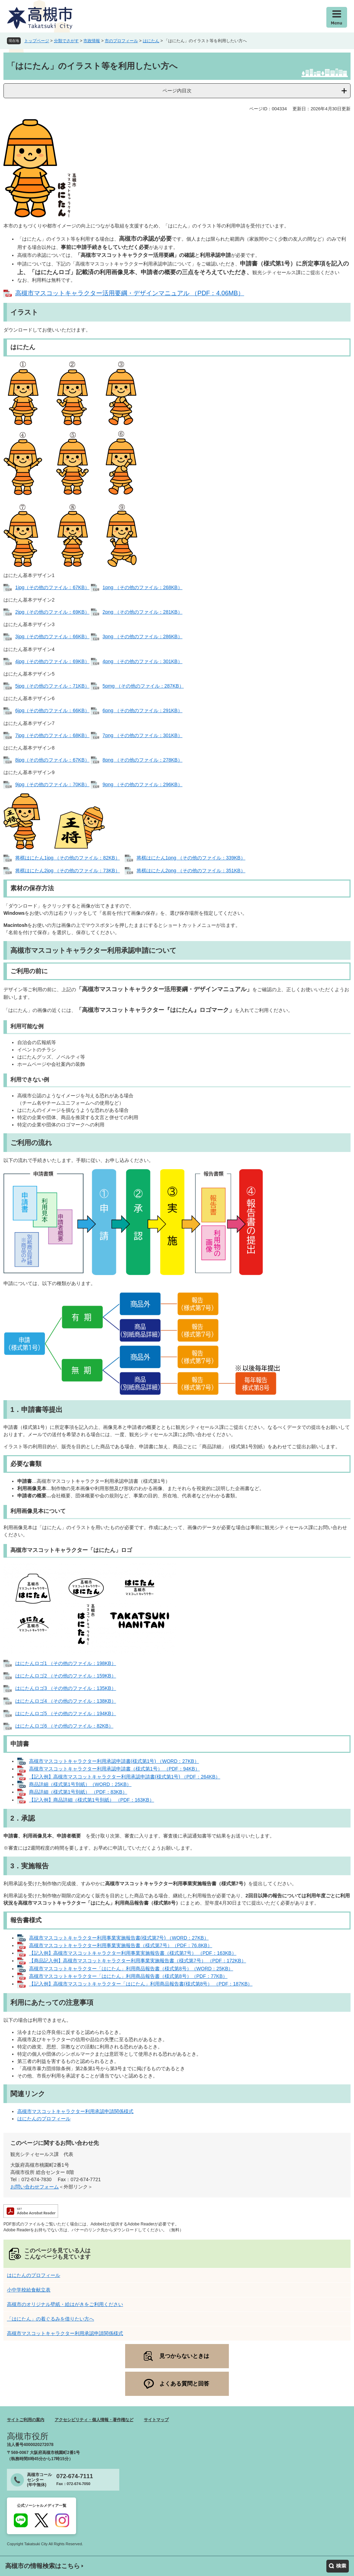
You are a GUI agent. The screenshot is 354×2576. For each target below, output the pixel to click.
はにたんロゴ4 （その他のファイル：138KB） (65, 1701)
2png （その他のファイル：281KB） (143, 612)
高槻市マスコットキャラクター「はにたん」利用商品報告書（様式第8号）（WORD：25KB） (131, 1968)
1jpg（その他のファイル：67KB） (52, 587)
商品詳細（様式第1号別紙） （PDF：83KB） (78, 1792)
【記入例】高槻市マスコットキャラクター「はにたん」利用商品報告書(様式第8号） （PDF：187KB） (140, 1984)
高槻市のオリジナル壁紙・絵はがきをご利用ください (65, 2304)
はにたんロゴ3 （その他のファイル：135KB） (65, 1688)
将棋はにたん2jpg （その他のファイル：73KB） (67, 870)
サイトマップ (156, 2419)
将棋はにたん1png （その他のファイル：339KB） (191, 858)
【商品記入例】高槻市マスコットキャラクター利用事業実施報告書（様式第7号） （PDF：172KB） (137, 1960)
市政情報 (91, 40)
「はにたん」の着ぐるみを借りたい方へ (50, 2319)
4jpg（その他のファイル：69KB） (52, 661)
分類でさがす (66, 40)
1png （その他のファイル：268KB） (143, 587)
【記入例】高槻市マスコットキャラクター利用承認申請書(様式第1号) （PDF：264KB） (124, 1776)
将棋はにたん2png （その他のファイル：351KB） (191, 870)
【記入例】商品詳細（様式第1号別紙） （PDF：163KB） (91, 1800)
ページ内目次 (177, 90)
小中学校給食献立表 (28, 2290)
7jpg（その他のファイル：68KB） (52, 735)
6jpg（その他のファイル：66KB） (52, 710)
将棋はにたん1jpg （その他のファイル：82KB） (67, 858)
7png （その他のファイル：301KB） (143, 735)
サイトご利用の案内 (25, 2419)
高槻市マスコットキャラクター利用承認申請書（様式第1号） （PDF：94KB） (114, 1768)
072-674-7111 (74, 2476)
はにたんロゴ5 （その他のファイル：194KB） (65, 1713)
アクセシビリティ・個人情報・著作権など (94, 2419)
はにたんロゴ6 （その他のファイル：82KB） (64, 1726)
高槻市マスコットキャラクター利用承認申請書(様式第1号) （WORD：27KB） (114, 1761)
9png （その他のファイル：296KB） (143, 784)
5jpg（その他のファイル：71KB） (52, 686)
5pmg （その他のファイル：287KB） (143, 686)
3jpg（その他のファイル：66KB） (52, 636)
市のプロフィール (121, 40)
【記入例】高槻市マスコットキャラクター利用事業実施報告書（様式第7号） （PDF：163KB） (132, 1953)
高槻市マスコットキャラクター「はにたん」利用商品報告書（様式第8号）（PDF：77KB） (128, 1976)
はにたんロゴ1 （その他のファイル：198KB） (65, 1663)
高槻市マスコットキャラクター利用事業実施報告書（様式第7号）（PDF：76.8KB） (120, 1945)
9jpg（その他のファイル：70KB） (52, 784)
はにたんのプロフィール (44, 2118)
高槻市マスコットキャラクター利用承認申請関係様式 (75, 2111)
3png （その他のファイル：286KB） (143, 636)
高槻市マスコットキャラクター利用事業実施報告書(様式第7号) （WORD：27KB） (119, 1938)
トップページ (36, 40)
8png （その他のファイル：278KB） (143, 760)
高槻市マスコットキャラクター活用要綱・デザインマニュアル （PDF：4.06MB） (129, 293)
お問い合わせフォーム (34, 2186)
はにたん (151, 40)
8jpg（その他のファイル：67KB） (52, 760)
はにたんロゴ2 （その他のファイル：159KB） (65, 1675)
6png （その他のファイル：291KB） (143, 710)
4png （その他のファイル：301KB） (143, 661)
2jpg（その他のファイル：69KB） (52, 612)
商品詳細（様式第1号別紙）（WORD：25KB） (80, 1784)
